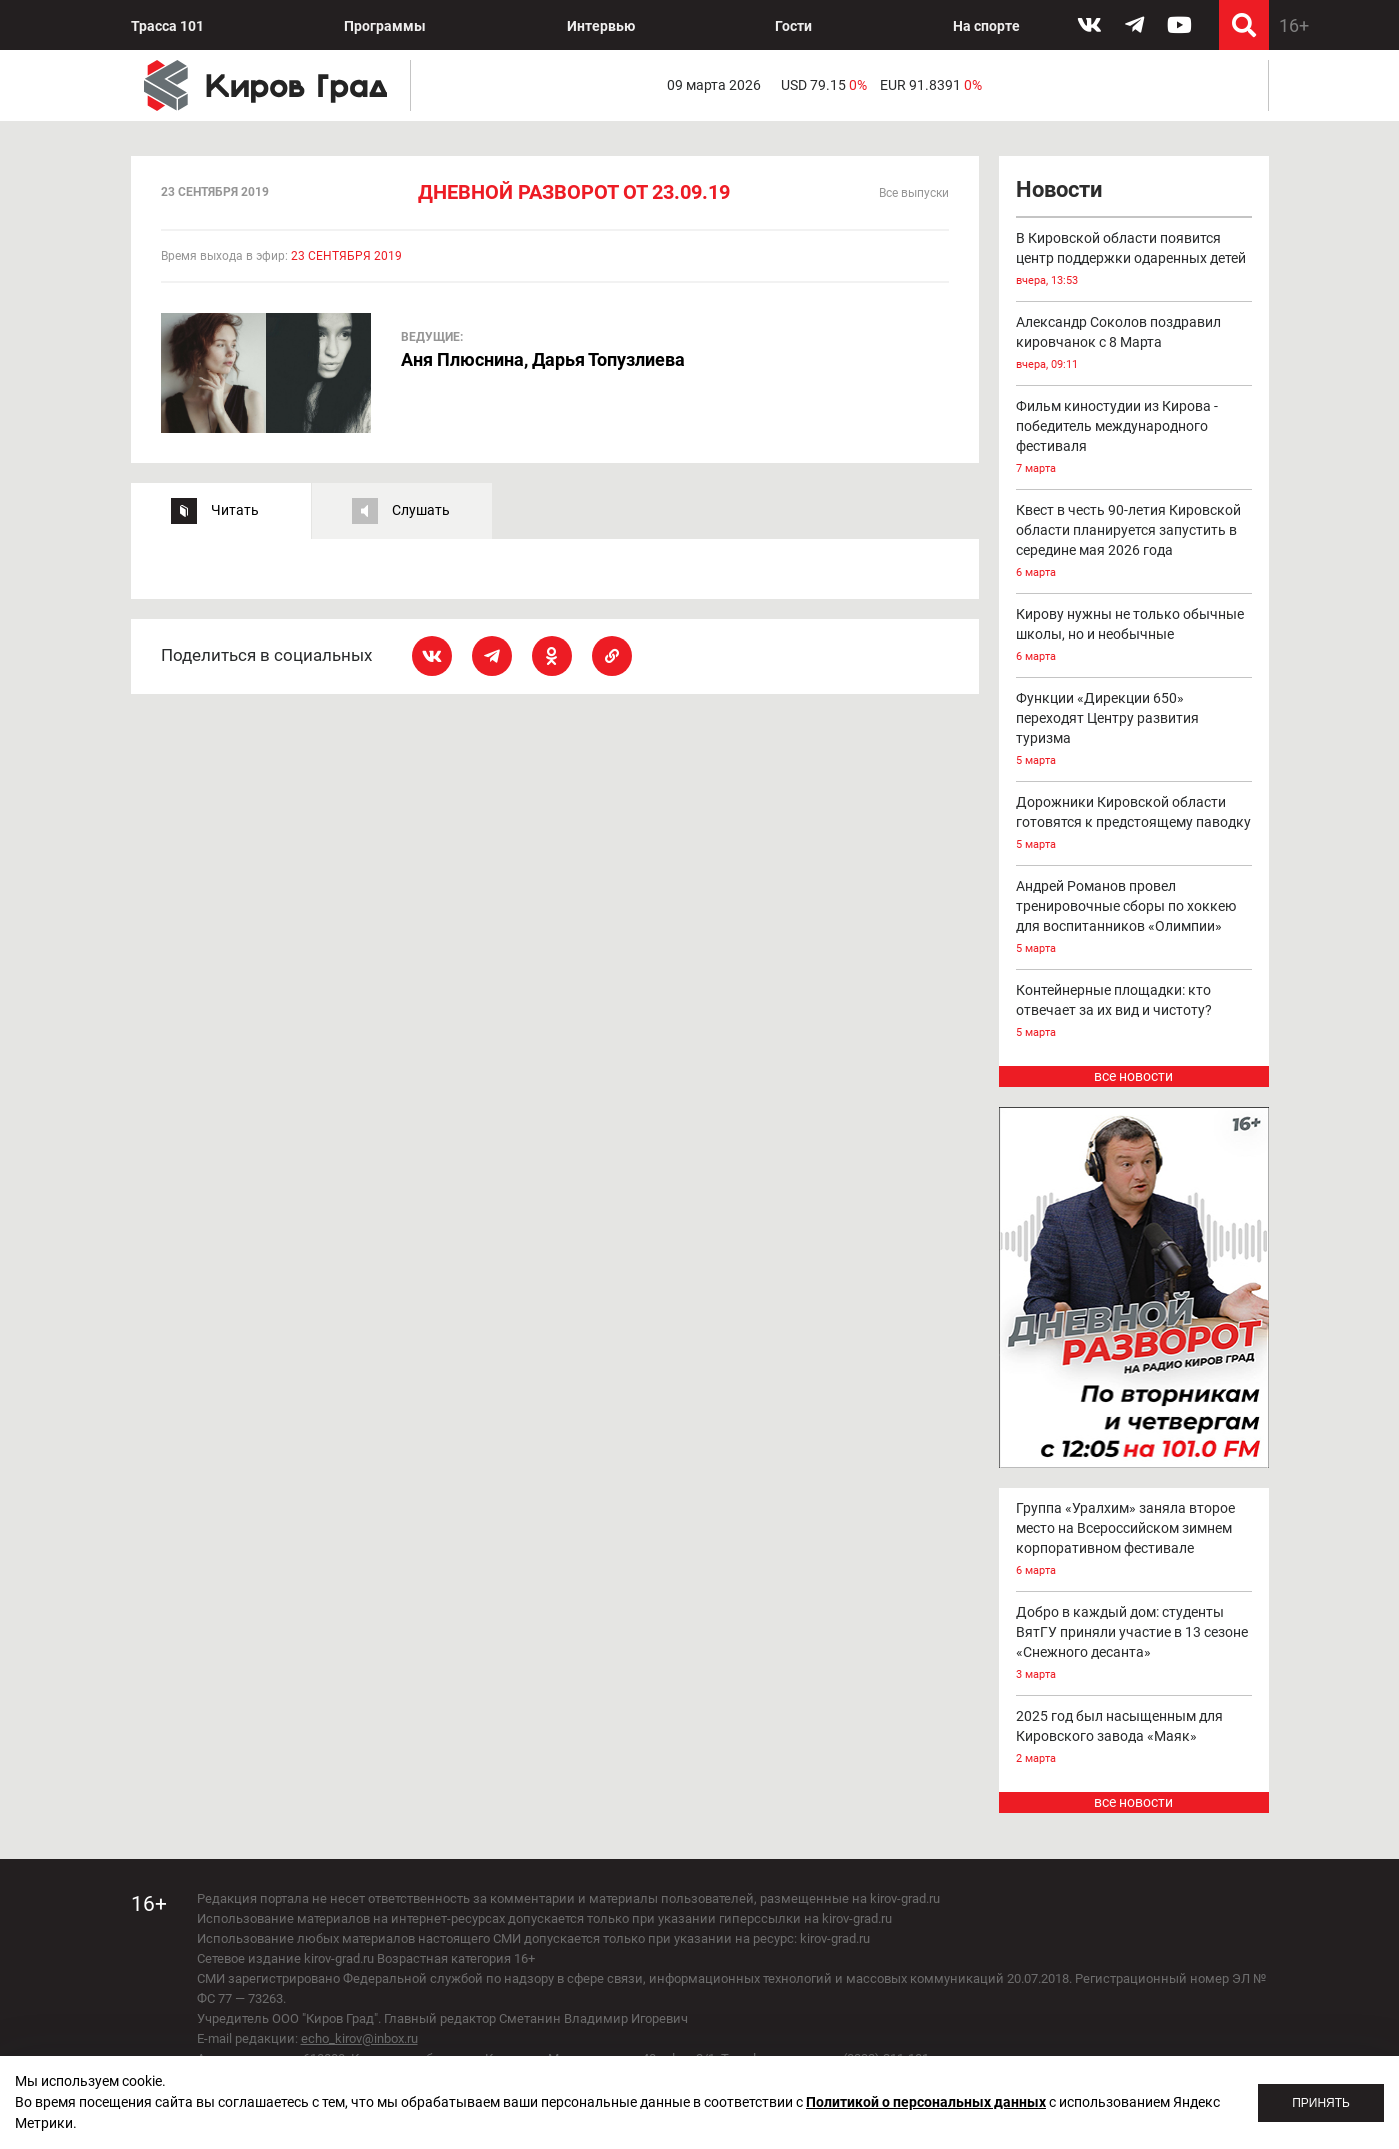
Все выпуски (914, 193)
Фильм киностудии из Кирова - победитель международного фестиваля (1134, 438)
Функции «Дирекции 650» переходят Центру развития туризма (1134, 730)
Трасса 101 (167, 26)
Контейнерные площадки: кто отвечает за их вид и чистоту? (1134, 1012)
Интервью (601, 26)
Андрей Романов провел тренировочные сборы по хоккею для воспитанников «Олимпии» (1134, 918)
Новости (1059, 189)
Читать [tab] (235, 510)
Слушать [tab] (421, 510)
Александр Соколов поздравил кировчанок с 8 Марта (1134, 344)
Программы (385, 26)
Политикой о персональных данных (926, 2102)
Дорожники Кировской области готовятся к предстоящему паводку (1134, 824)
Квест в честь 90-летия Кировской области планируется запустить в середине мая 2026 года (1134, 542)
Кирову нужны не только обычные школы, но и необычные (1134, 636)
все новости (1133, 1076)
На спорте (986, 26)
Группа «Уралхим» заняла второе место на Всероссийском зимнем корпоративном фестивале (1134, 1540)
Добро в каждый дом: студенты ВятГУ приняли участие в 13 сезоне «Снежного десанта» (1134, 1644)
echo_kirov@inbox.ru (359, 2038)
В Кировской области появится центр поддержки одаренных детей (1134, 260)
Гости (793, 26)
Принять (1321, 2103)
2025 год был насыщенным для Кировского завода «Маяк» (1134, 1738)
